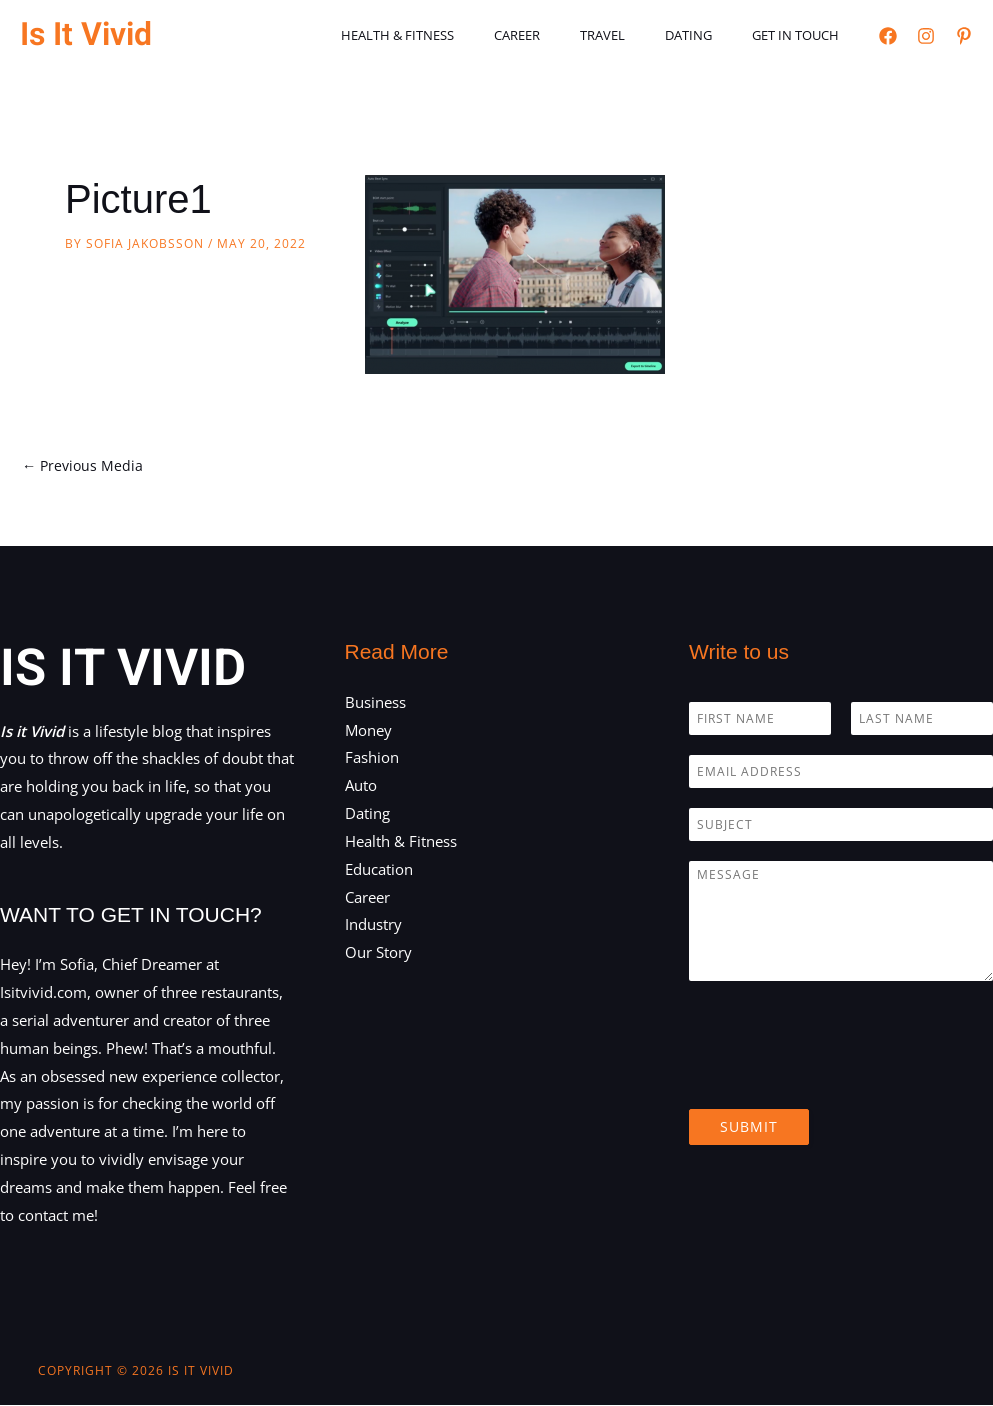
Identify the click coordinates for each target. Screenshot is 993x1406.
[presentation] (841, 1077)
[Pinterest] (964, 36)
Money (368, 731)
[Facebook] (888, 36)
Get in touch (802, 35)
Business (375, 703)
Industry (373, 926)
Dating (709, 35)
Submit (749, 1127)
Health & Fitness (460, 35)
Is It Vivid (86, 34)
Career (566, 35)
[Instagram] (926, 36)
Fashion (372, 759)
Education (379, 871)
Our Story (378, 954)
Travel (637, 35)
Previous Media (84, 466)
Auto (361, 787)
